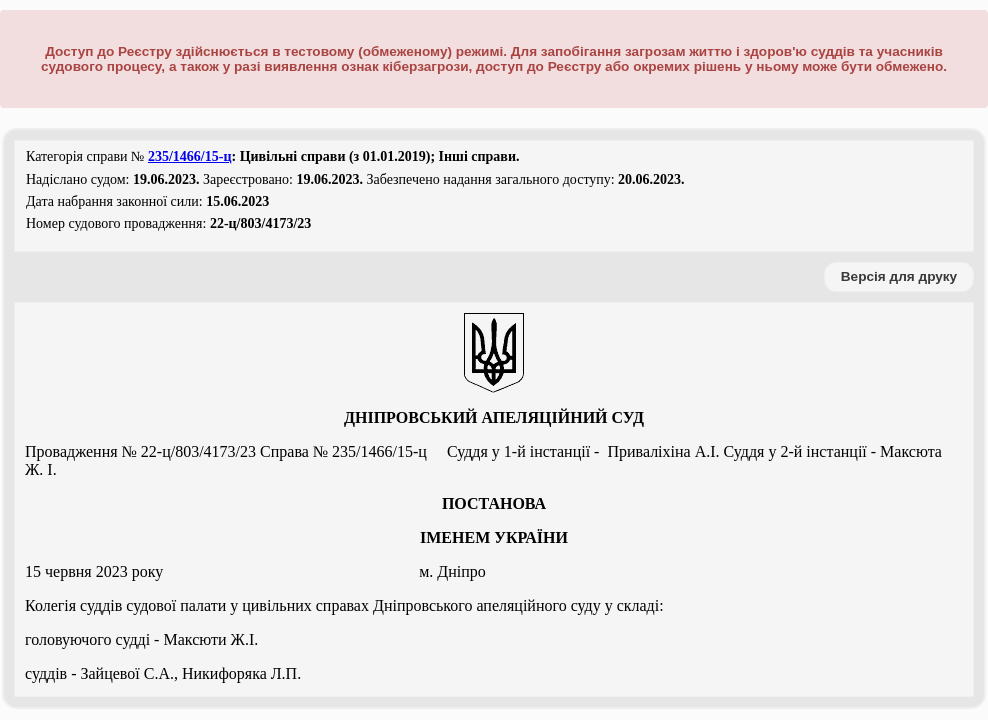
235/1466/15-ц (190, 156)
